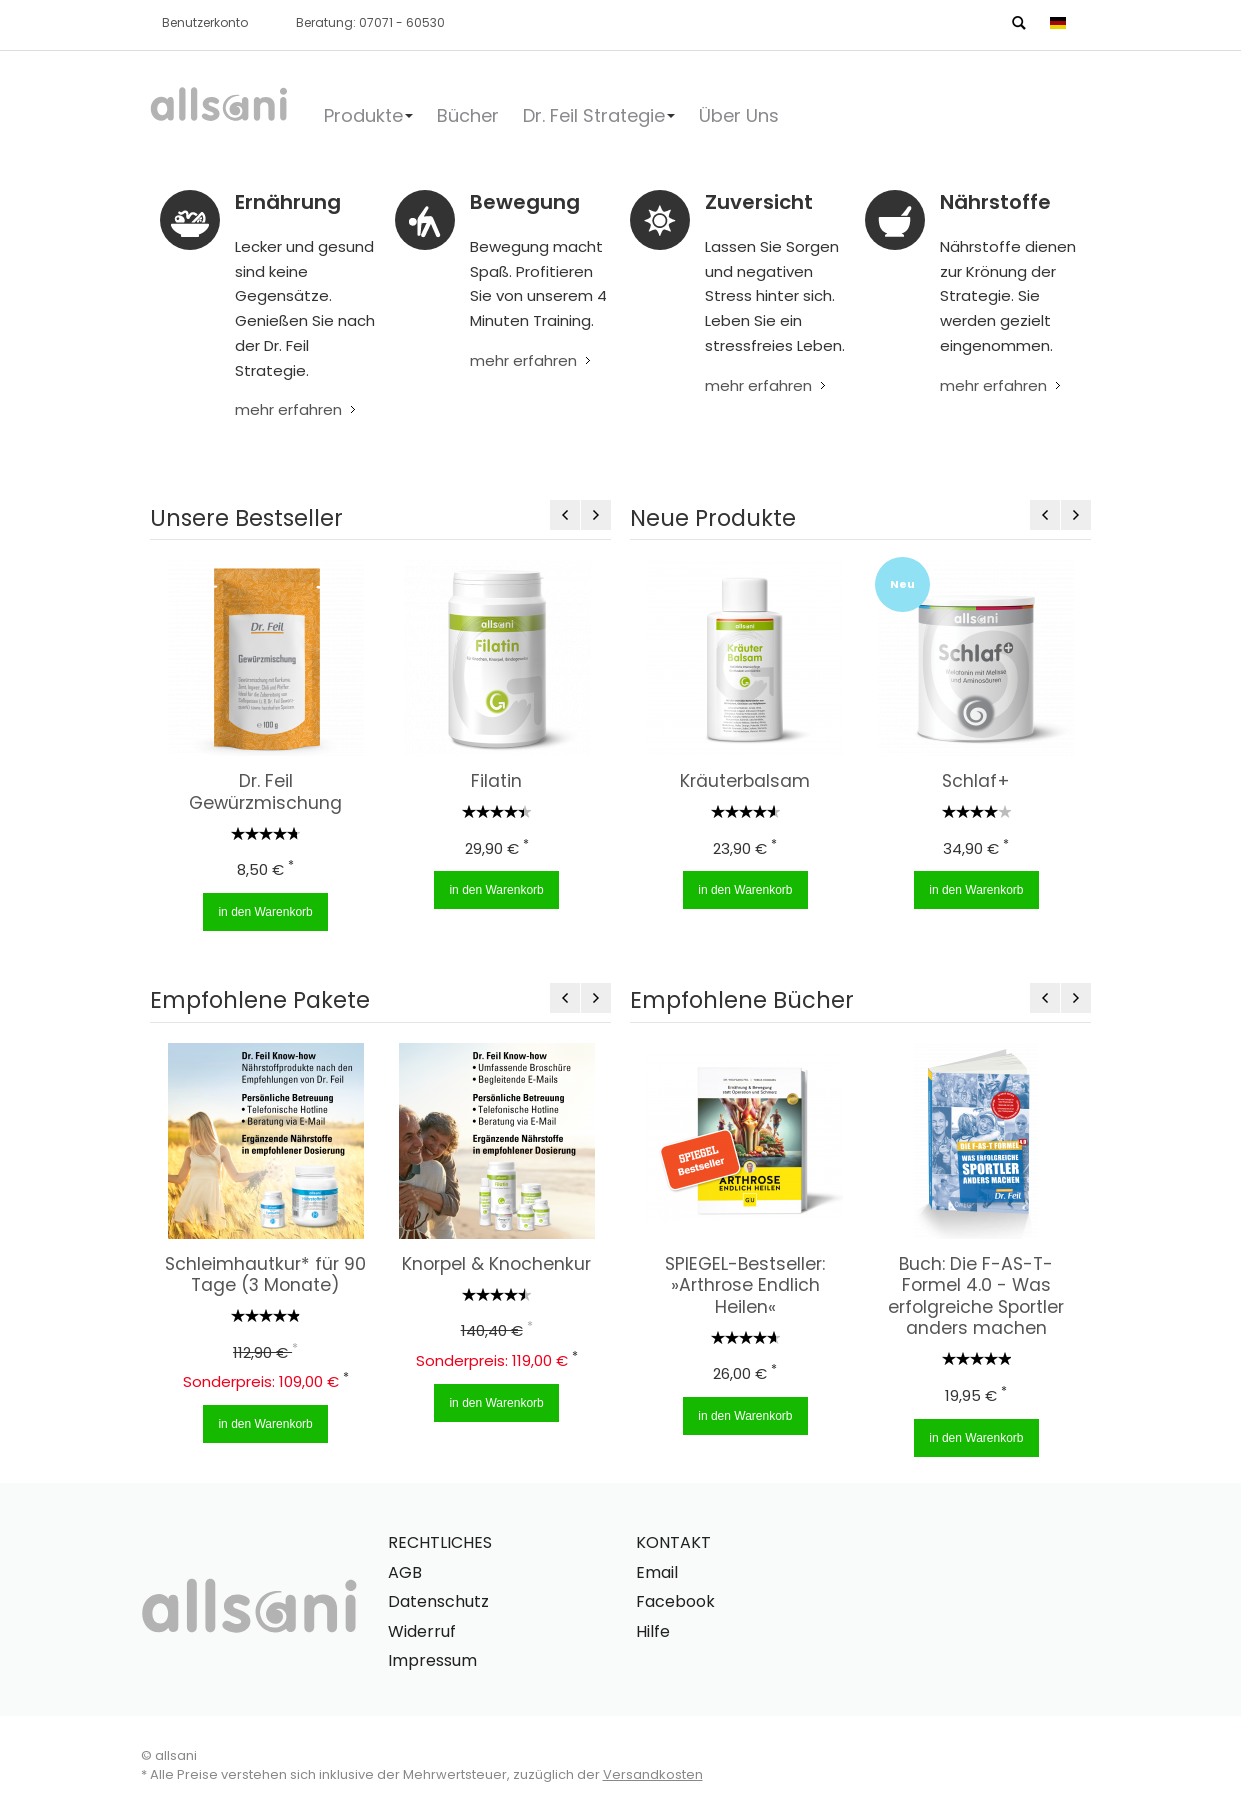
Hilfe (653, 1631)
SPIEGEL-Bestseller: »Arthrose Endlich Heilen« (740, 1285)
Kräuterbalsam (738, 781)
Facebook (675, 1601)
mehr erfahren (288, 409)
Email (657, 1572)
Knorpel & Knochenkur (491, 1264)
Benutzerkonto (205, 22)
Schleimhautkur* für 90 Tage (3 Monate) (260, 1275)
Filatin (493, 781)
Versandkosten (653, 1774)
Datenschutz (438, 1601)
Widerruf (422, 1631)
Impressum (432, 1660)
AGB (405, 1572)
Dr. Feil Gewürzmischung (262, 792)
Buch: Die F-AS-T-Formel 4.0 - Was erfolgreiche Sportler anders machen (971, 1296)
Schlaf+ (969, 781)
